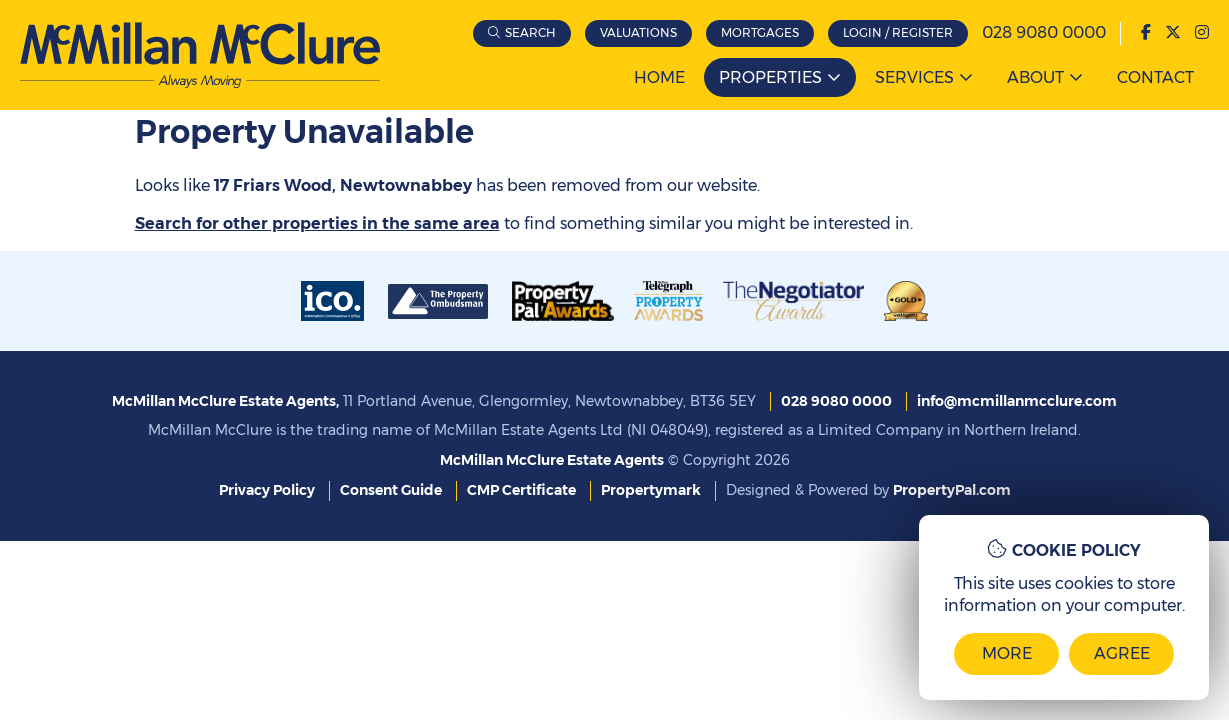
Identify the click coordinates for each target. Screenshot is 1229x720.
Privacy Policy (267, 490)
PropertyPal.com (952, 490)
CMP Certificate (521, 490)
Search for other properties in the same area (317, 223)
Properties (770, 77)
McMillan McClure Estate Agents (552, 460)
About (1035, 77)
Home (659, 77)
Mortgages (760, 32)
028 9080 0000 (1044, 32)
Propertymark (651, 490)
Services (914, 77)
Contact (1155, 77)
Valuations (638, 32)
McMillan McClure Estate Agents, (225, 401)
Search (530, 32)
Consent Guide (391, 490)
